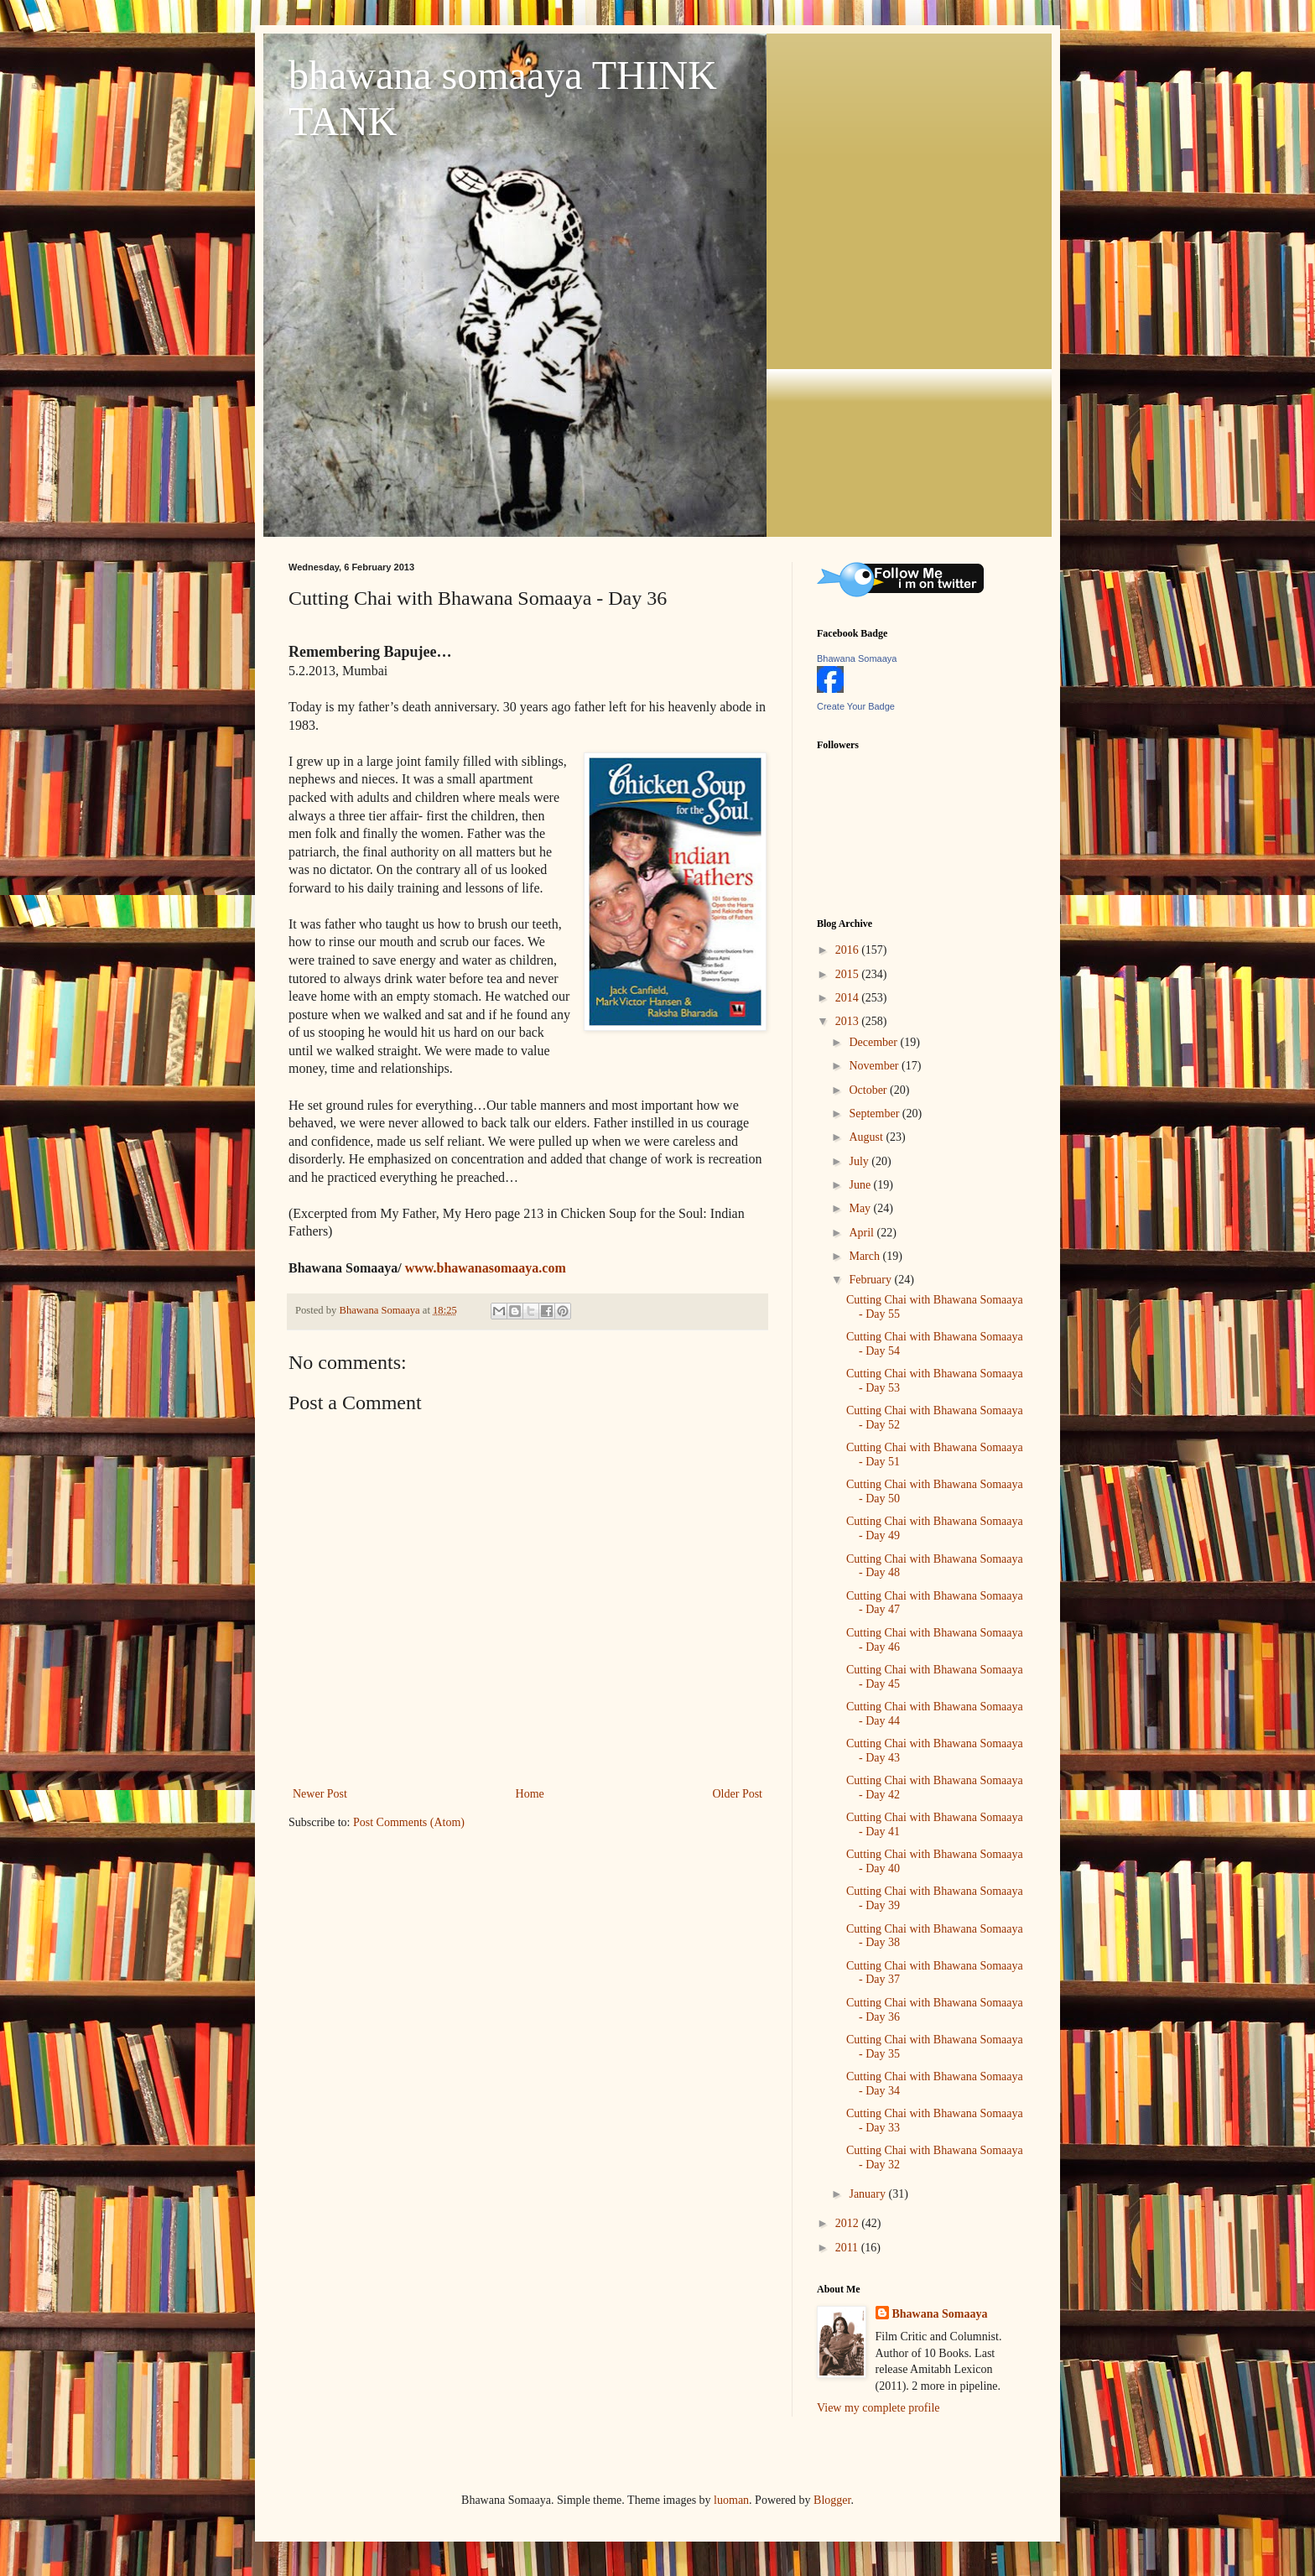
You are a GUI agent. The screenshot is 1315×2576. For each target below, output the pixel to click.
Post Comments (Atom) (409, 1822)
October (869, 1090)
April (862, 1232)
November (875, 1065)
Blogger (831, 2500)
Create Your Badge (856, 706)
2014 (848, 997)
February (871, 1279)
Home (530, 1794)
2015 (848, 974)
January (868, 2194)
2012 (848, 2223)
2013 (848, 1021)
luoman (731, 2500)
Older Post (738, 1794)
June (861, 1185)
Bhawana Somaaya (857, 658)
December (874, 1042)
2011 (848, 2247)
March (865, 1256)
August (867, 1137)
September (875, 1113)
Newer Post (320, 1794)
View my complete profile (878, 2408)
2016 (848, 950)
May (861, 1208)
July (860, 1161)
